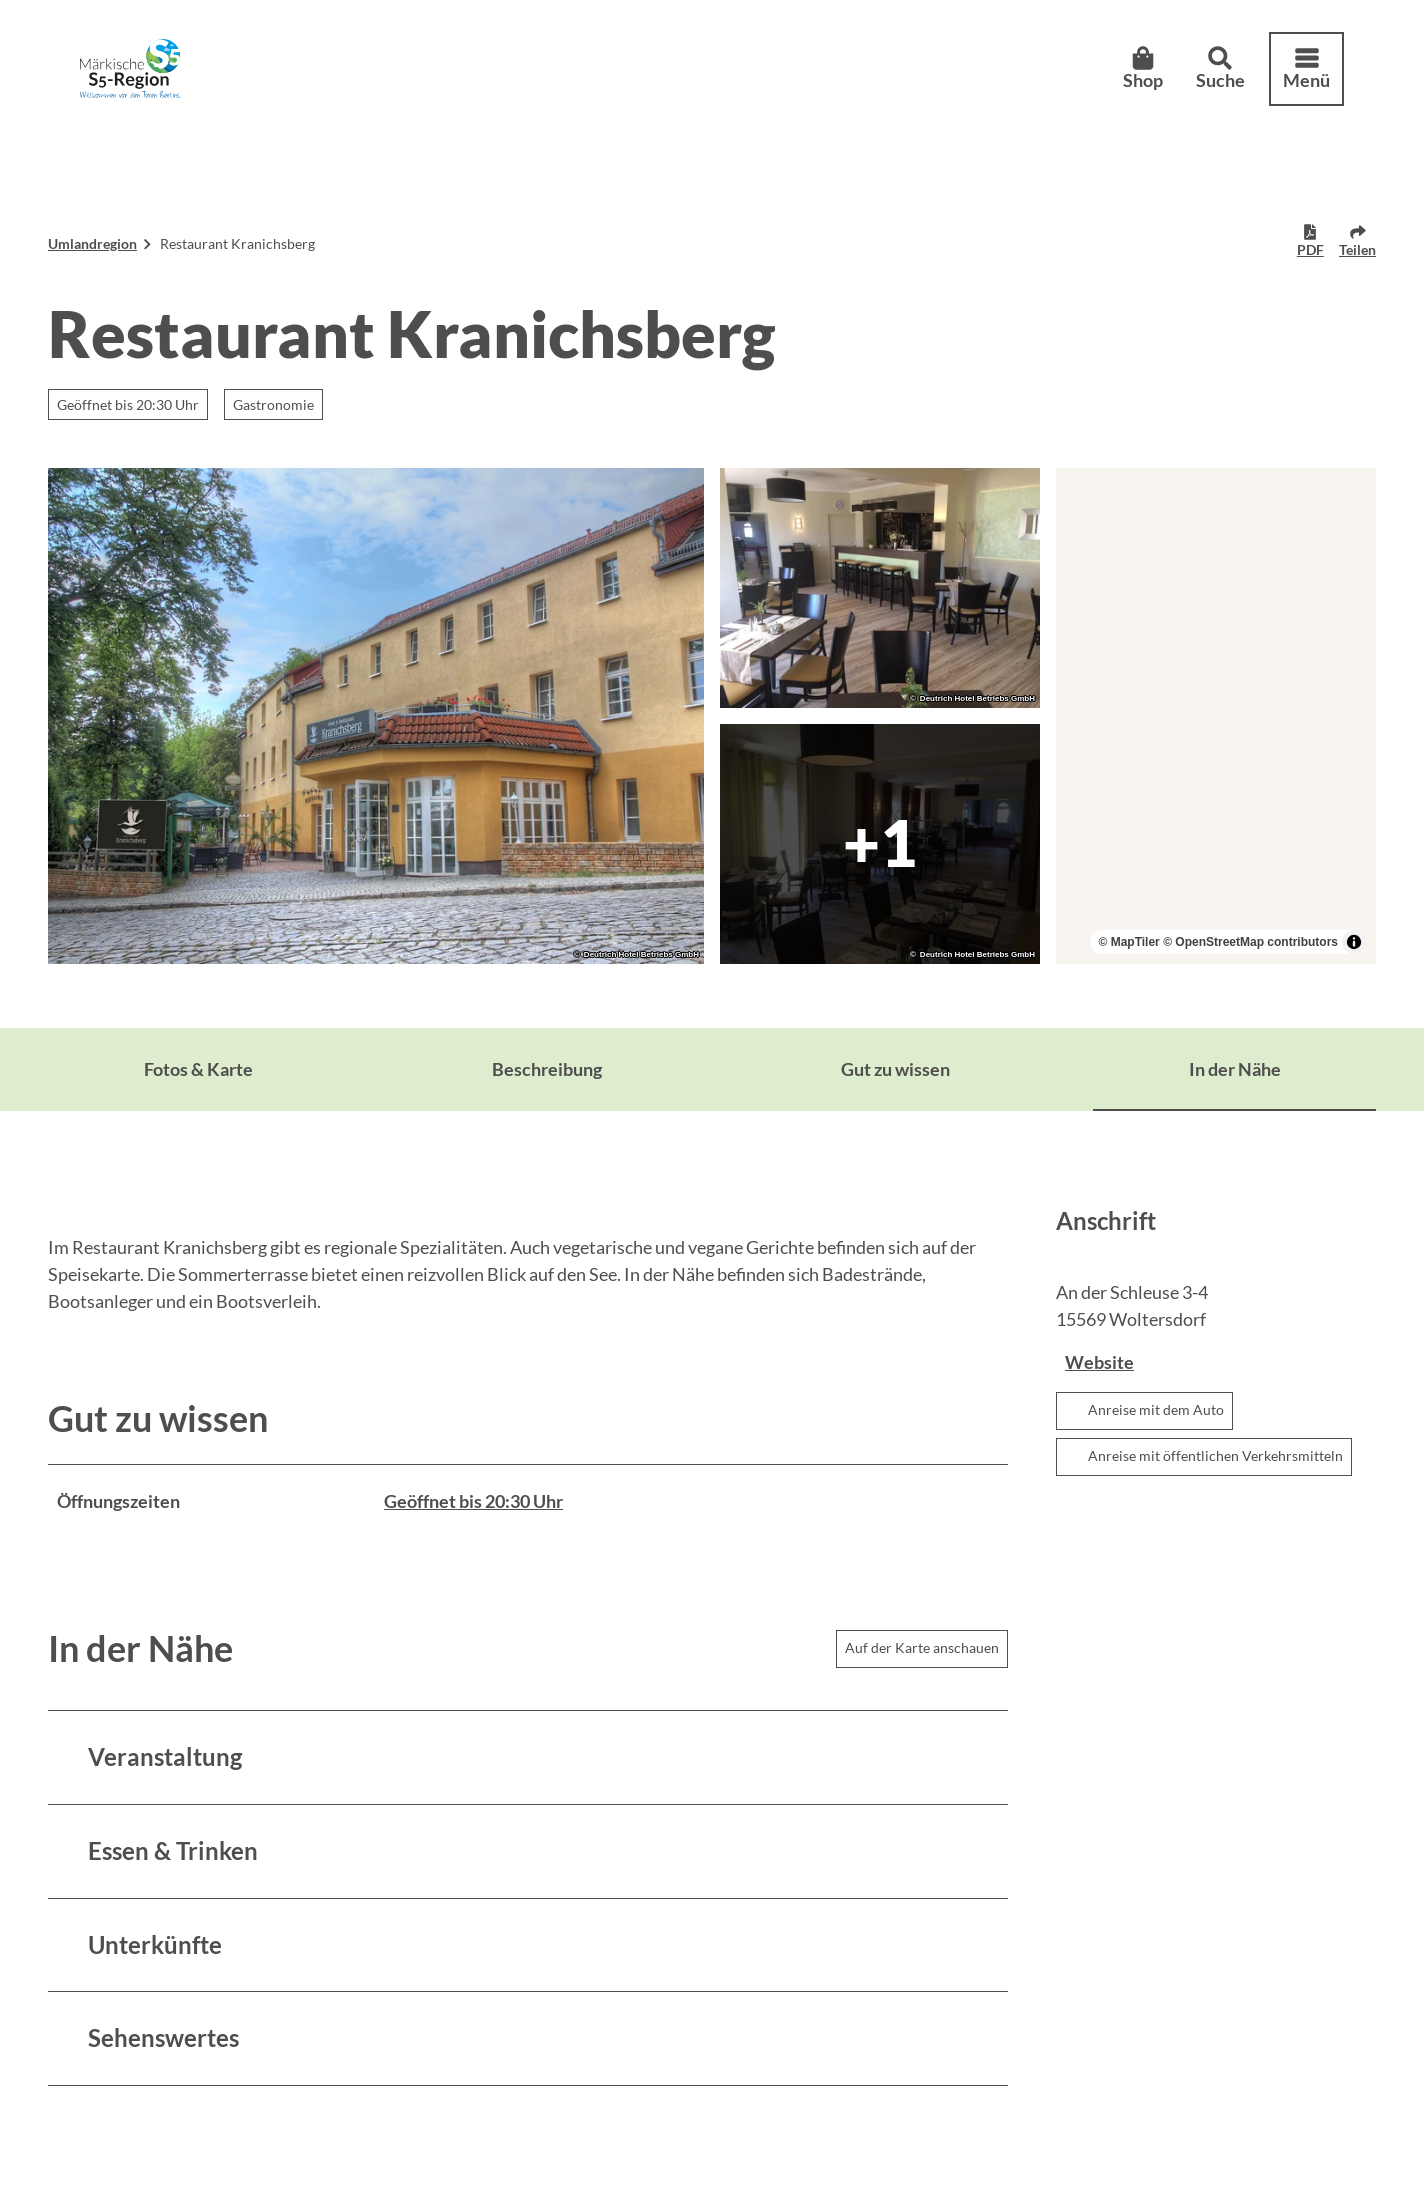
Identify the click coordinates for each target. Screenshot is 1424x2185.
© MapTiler (1128, 942)
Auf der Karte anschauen (922, 1647)
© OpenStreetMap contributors (1250, 942)
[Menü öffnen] (1306, 69)
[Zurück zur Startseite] (130, 68)
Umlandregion (92, 243)
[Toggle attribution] (1354, 942)
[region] (1216, 716)
